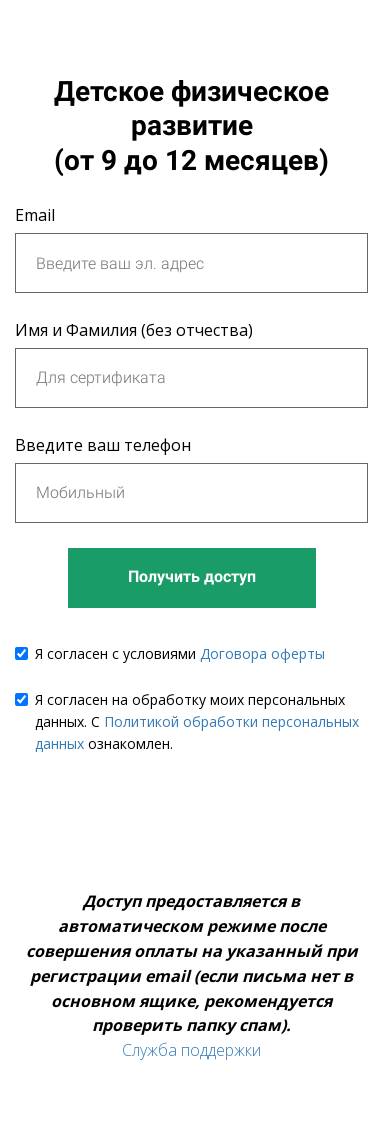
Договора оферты (262, 653)
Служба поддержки (191, 1050)
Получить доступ (192, 576)
